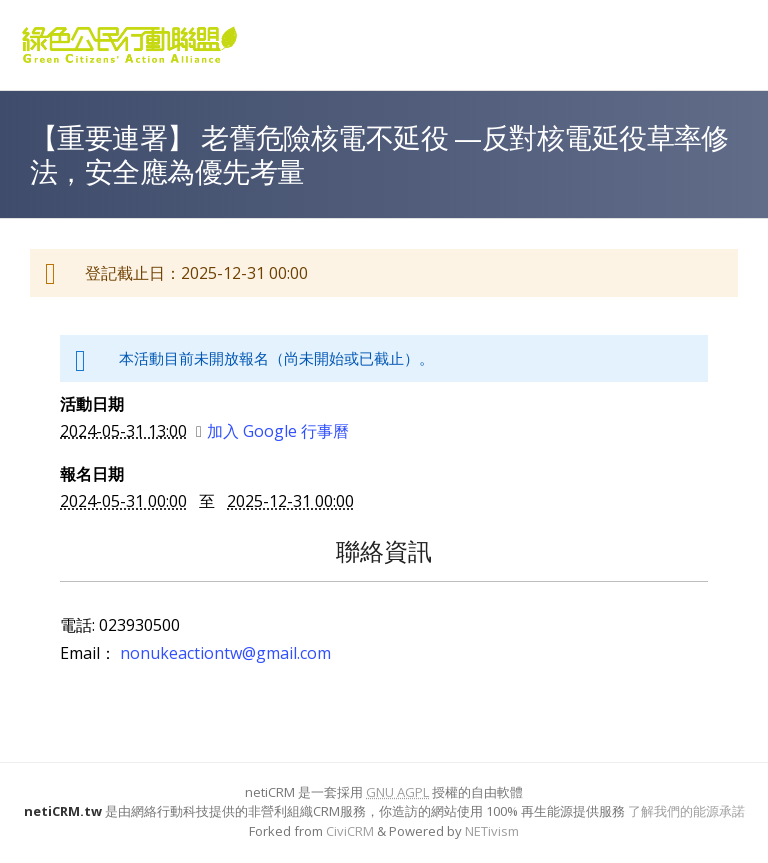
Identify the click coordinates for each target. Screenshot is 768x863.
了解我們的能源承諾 (686, 811)
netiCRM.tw (63, 811)
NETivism (492, 831)
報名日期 (92, 474)
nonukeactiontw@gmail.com (225, 653)
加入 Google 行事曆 (272, 431)
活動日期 (92, 404)
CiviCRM (350, 831)
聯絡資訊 (384, 550)
